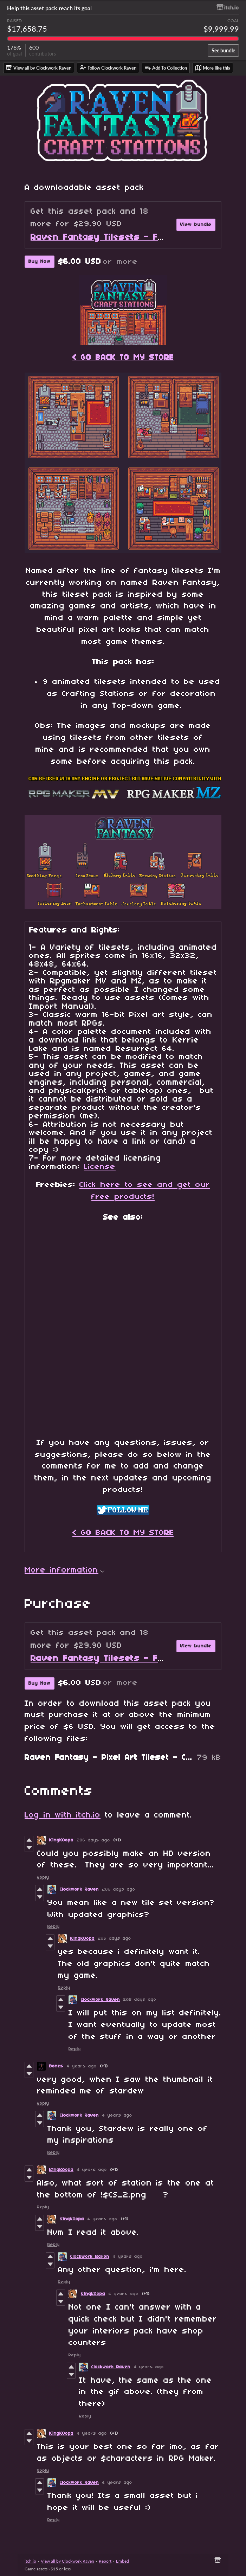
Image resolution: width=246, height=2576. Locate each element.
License (100, 1167)
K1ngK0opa (61, 1840)
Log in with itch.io (63, 1815)
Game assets (36, 2568)
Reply (43, 1877)
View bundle (196, 224)
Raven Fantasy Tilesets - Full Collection (123, 237)
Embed (122, 2561)
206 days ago (93, 1840)
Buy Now (39, 261)
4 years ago (82, 2066)
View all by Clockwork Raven (67, 2561)
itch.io (30, 2561)
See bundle (223, 50)
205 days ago (114, 1938)
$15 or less (61, 2568)
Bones (56, 2066)
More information (64, 1570)
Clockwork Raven (79, 1889)
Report (105, 2561)
